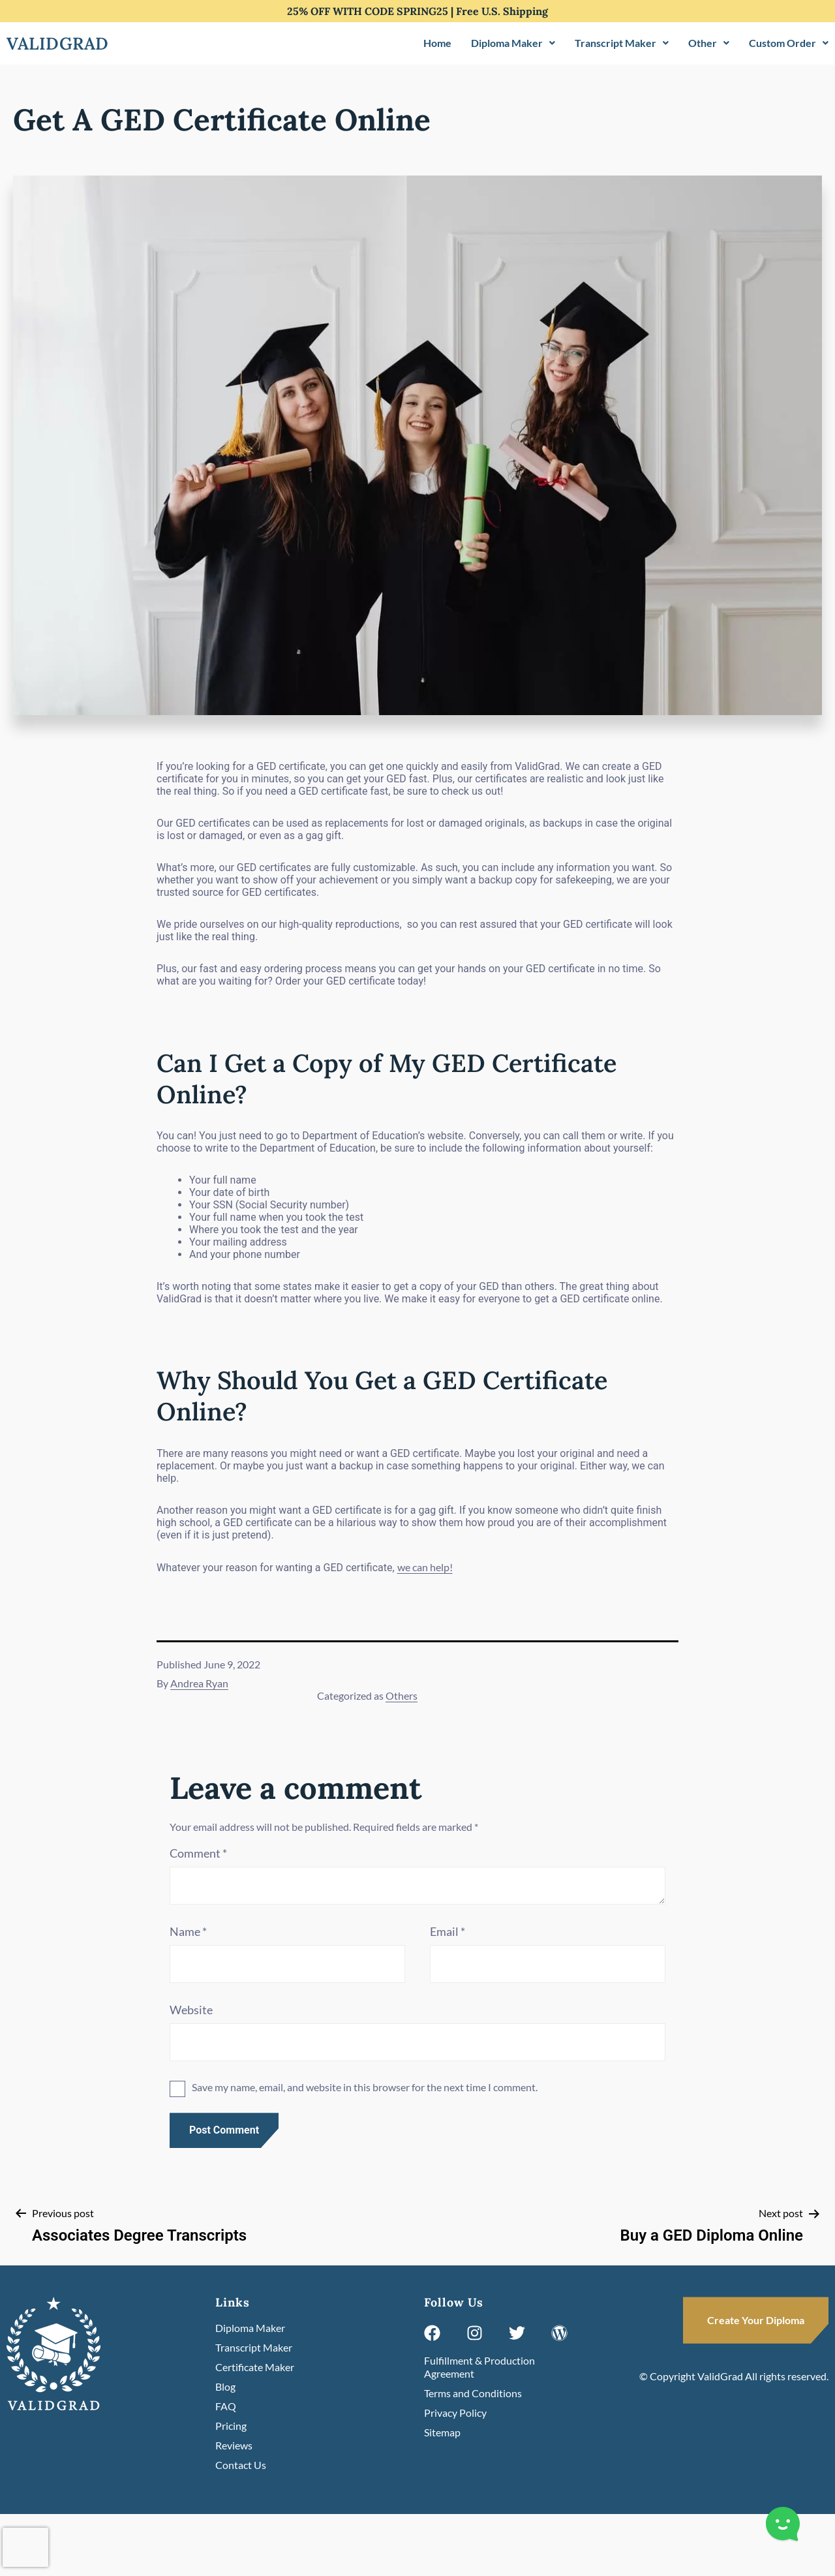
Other (708, 43)
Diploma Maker (513, 43)
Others (402, 1695)
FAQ (225, 2406)
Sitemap (442, 2432)
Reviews (233, 2445)
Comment (198, 1853)
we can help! (425, 1567)
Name (188, 1931)
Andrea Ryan (199, 1683)
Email (447, 1931)
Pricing (231, 2425)
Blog (225, 2386)
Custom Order (788, 43)
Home (437, 43)
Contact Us (240, 2465)
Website (191, 2009)
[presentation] (25, 2547)
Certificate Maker (254, 2367)
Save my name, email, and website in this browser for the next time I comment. (365, 2087)
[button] (513, 43)
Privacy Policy (455, 2412)
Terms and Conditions (473, 2393)
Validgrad (58, 43)
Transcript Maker (622, 43)
